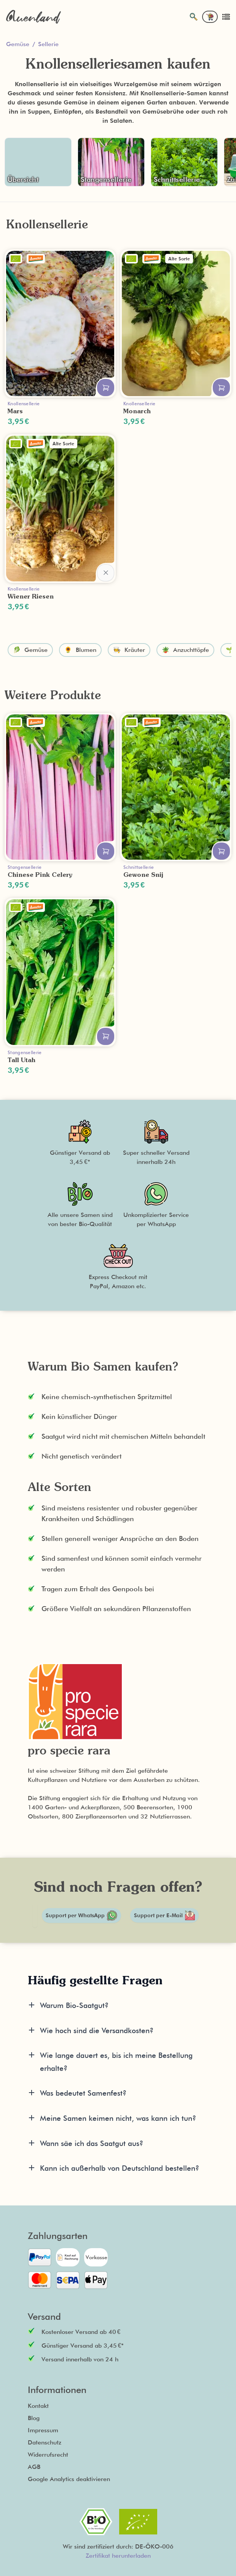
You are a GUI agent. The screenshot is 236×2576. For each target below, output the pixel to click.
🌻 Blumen (80, 649)
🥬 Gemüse (30, 649)
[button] (79, 1155)
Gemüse (17, 44)
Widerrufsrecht (48, 2454)
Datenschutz (44, 2442)
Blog (34, 2418)
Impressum (43, 2430)
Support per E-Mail (164, 1915)
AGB (34, 2466)
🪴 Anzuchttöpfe (185, 649)
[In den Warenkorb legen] (105, 387)
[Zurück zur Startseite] (33, 16)
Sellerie (48, 44)
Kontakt (38, 2405)
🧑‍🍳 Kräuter (129, 649)
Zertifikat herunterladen (118, 2555)
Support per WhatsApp (81, 1915)
